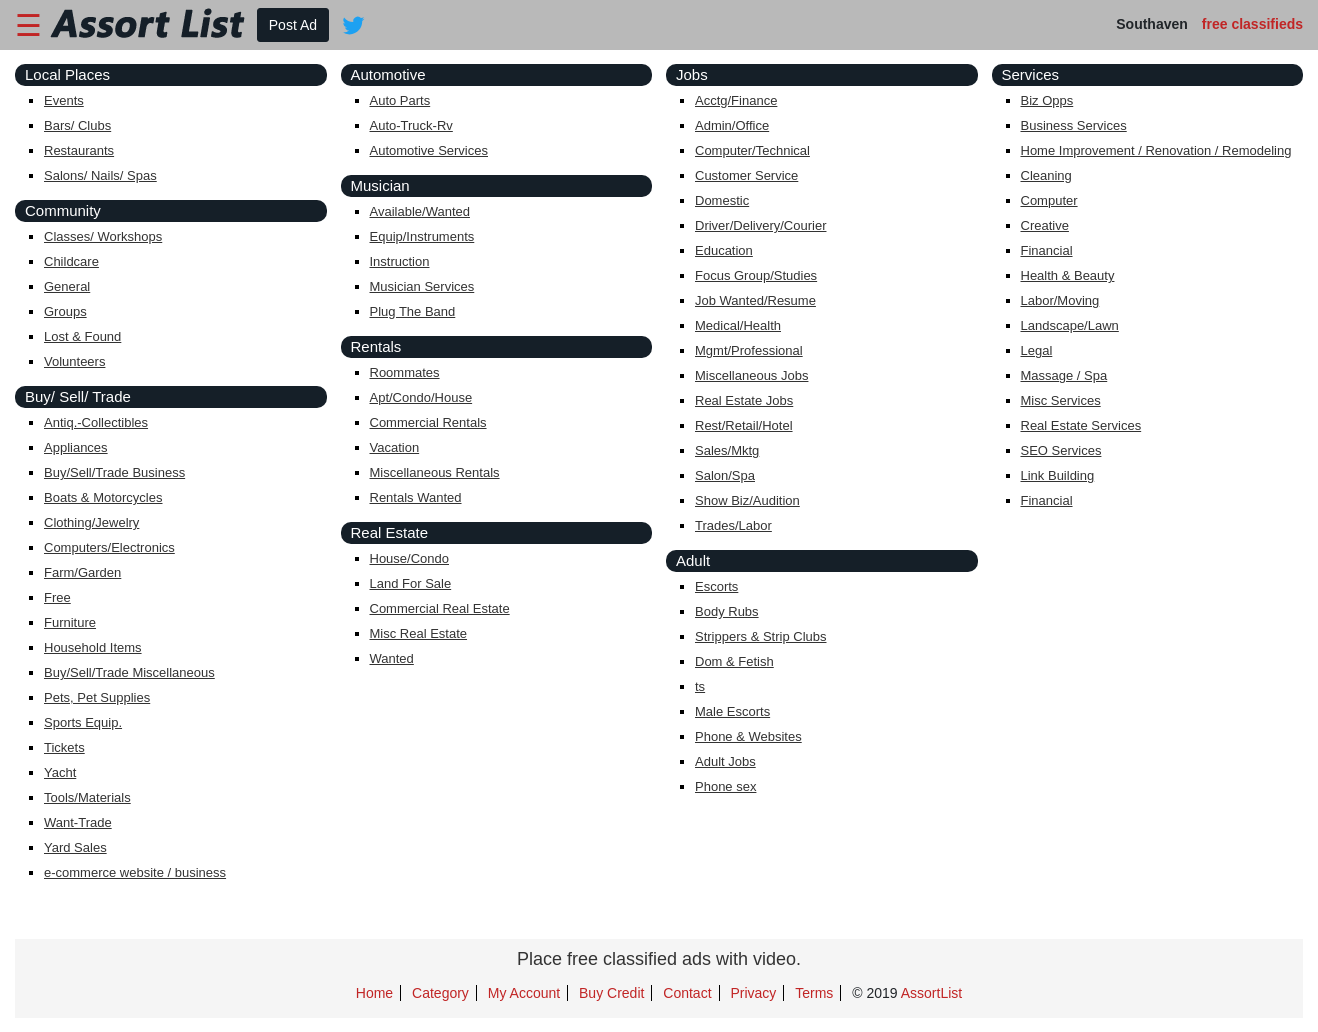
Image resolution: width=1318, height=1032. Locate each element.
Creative (1045, 225)
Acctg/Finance (736, 100)
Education (724, 250)
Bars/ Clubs (77, 125)
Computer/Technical (752, 150)
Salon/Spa (725, 475)
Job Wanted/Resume (755, 300)
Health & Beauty (1068, 275)
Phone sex (725, 786)
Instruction (400, 261)
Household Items (93, 647)
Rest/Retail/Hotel (744, 425)
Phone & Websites (748, 736)
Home (374, 993)
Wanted (392, 658)
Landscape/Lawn (1070, 325)
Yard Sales (75, 847)
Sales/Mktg (727, 450)
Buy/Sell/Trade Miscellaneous (129, 672)
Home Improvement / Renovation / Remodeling (1156, 150)
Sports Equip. (83, 722)
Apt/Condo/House (421, 397)
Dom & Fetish (734, 661)
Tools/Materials (87, 797)
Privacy (753, 993)
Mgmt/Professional (749, 350)
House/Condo (410, 558)
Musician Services (422, 286)
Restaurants (79, 150)
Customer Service (746, 175)
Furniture (70, 622)
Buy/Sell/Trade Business (114, 472)
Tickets (64, 747)
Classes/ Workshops (103, 236)
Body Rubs (727, 611)
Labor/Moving (1060, 300)
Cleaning (1046, 175)
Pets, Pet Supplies (97, 697)
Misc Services (1061, 400)
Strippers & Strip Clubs (761, 636)
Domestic (722, 200)
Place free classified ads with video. (659, 959)
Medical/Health (738, 325)
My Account (524, 993)
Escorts (716, 586)
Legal (1037, 350)
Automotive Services (429, 150)
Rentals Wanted (416, 497)
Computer (1049, 200)
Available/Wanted (420, 211)
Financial (1047, 250)
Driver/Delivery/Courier (760, 225)
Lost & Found (82, 336)
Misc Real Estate (419, 633)
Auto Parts (400, 100)
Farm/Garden (82, 572)
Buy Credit (611, 993)
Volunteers (74, 361)
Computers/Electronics (109, 547)
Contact (687, 993)
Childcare (71, 261)
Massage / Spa (1064, 375)
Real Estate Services (1081, 425)
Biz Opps (1047, 100)
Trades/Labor (733, 525)
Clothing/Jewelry (91, 522)
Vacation (395, 447)
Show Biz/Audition (747, 500)
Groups (65, 311)
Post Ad (293, 25)
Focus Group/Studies (756, 275)
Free (57, 597)
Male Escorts (732, 711)
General (67, 286)
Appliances (76, 447)
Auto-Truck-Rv (411, 125)
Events (64, 100)
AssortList (931, 993)
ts (700, 686)
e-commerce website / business (135, 872)
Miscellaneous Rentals (435, 472)
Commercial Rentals (428, 422)
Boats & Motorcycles (103, 497)
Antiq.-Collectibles (96, 422)
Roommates (405, 372)
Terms (814, 993)
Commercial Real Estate (440, 608)
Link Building (1058, 475)
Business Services (1074, 125)
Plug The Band (413, 311)
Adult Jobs (725, 761)
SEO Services (1061, 450)
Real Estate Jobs (744, 400)
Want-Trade (78, 822)
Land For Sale (411, 583)
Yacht (60, 772)
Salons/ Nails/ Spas (100, 175)
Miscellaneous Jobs (751, 375)
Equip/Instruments (422, 236)
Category (440, 993)
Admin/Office (732, 125)
